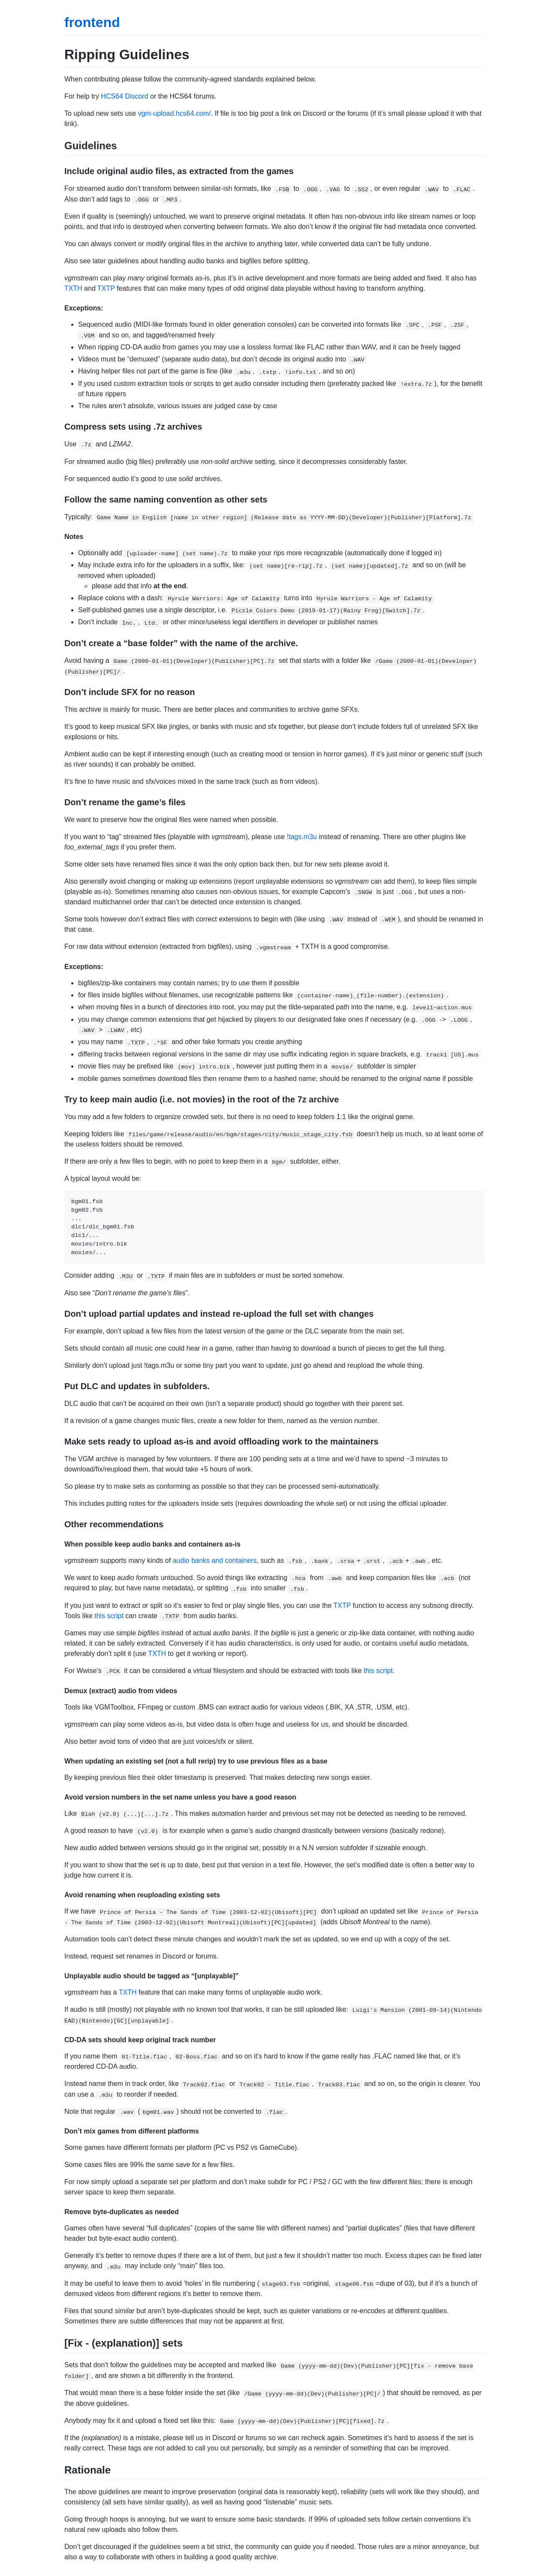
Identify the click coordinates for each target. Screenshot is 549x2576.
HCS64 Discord (124, 96)
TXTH (73, 288)
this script (109, 1615)
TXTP (106, 288)
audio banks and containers (215, 1560)
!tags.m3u (302, 836)
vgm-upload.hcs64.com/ (174, 113)
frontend (92, 22)
